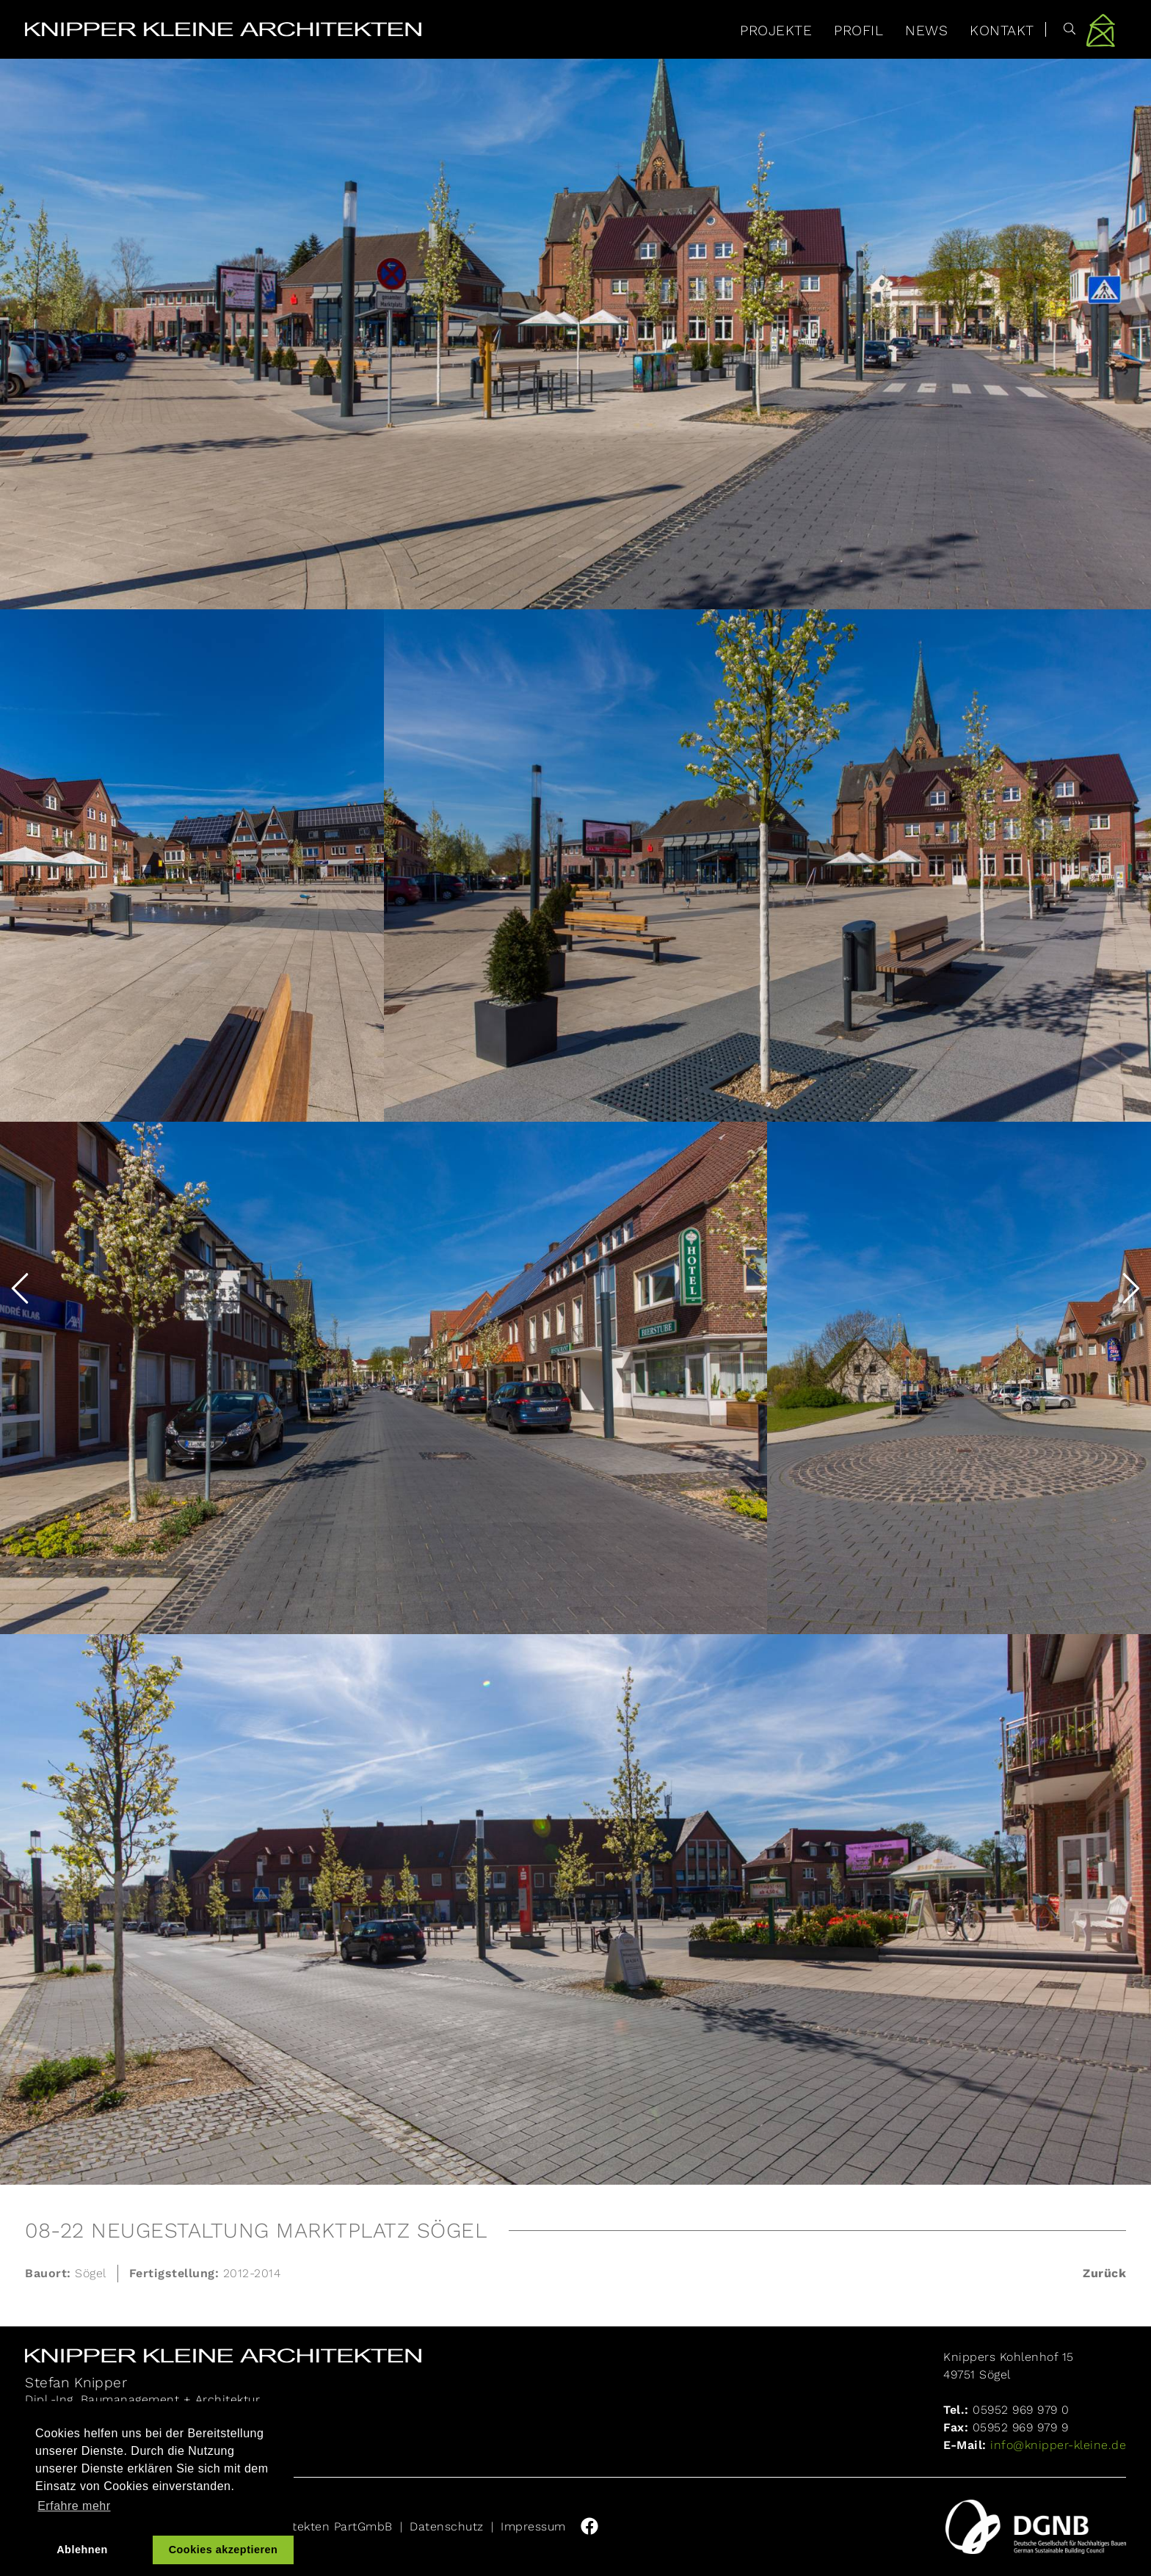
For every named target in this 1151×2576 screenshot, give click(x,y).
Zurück (1104, 2273)
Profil (858, 30)
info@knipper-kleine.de (1057, 2445)
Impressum (533, 2526)
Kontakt (1002, 30)
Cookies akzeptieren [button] (223, 2549)
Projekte (776, 30)
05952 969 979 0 (1021, 2410)
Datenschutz (447, 2526)
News (926, 30)
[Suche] (1061, 29)
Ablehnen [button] (82, 2549)
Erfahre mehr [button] (73, 2506)
